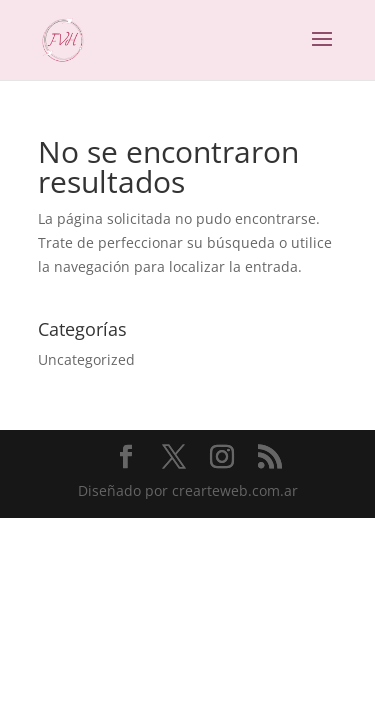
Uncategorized (86, 359)
